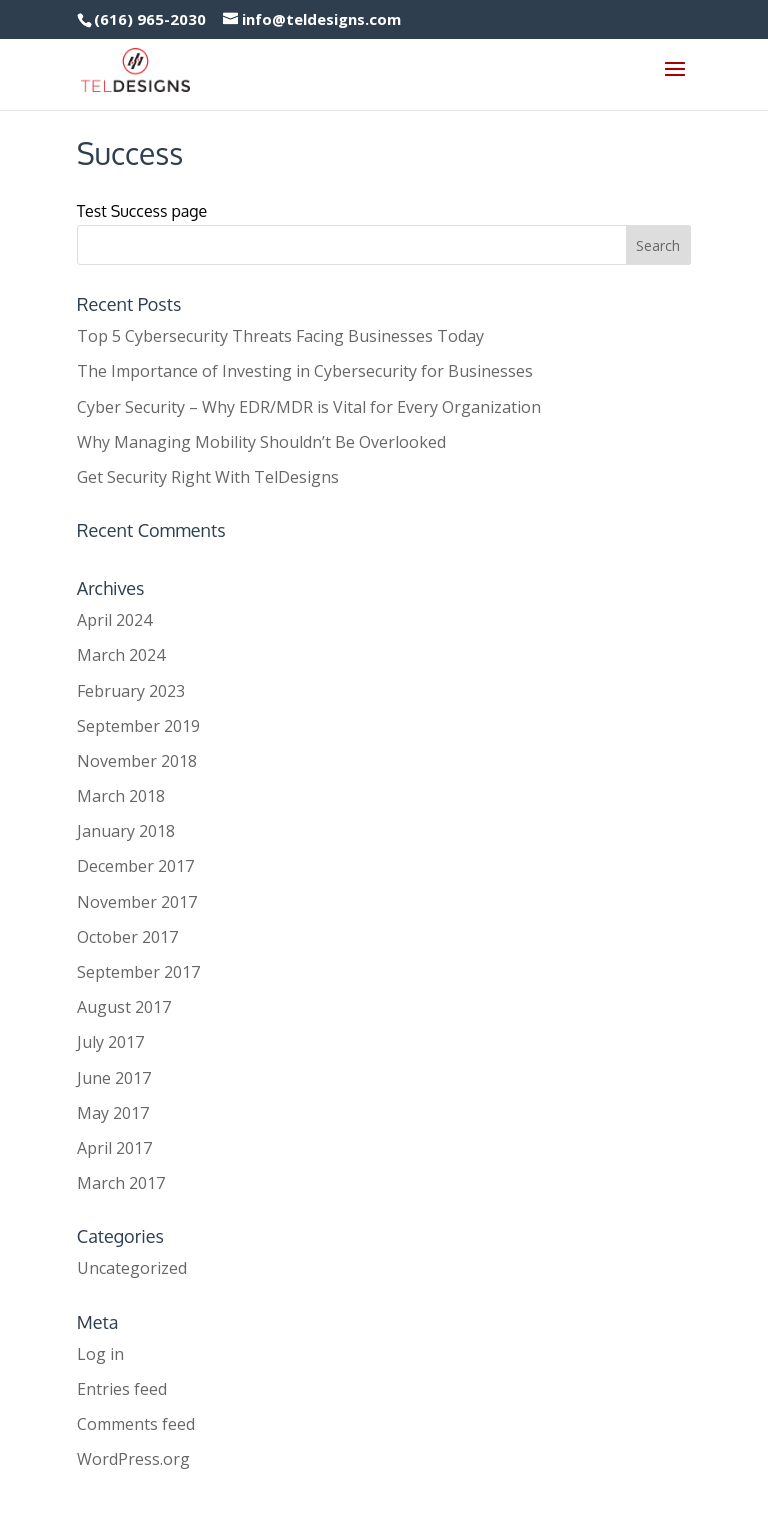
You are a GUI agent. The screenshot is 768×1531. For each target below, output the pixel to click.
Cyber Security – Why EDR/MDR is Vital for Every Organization (309, 407)
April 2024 (114, 620)
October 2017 (127, 937)
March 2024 (121, 655)
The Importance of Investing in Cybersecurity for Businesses (305, 371)
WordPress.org (133, 1459)
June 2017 (114, 1078)
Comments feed (136, 1424)
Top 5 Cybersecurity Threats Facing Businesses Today (280, 336)
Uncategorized (132, 1268)
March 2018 (121, 796)
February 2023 (131, 691)
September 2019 (138, 726)
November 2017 (137, 902)
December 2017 (135, 866)
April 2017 (114, 1148)
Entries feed (122, 1389)
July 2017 (110, 1042)
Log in (100, 1354)
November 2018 (137, 761)
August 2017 (124, 1007)
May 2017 (113, 1113)
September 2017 (138, 972)
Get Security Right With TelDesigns (208, 477)
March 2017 (121, 1183)
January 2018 (126, 831)
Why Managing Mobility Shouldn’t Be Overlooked (261, 442)
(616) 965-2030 (150, 19)
